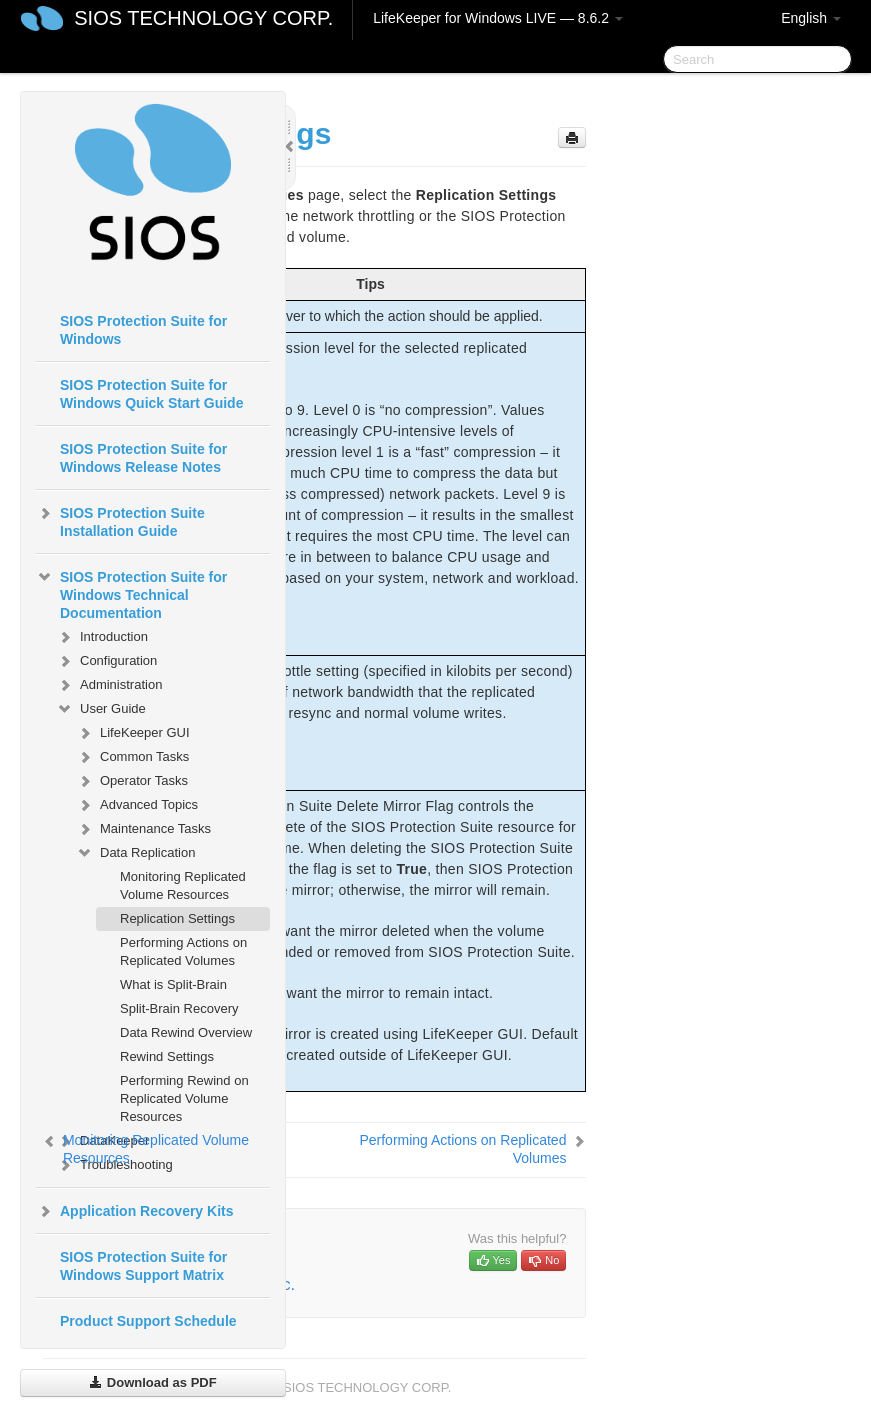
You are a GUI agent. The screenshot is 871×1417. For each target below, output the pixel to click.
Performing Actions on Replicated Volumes (183, 951)
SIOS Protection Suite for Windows (143, 330)
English (811, 18)
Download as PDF (152, 1382)
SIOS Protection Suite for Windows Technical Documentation (131, 593)
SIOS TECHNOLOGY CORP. (203, 18)
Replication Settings (177, 918)
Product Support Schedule (148, 1321)
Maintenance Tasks (143, 829)
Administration (109, 685)
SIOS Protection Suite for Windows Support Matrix (143, 1266)
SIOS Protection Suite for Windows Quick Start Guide (151, 394)
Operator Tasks (132, 781)
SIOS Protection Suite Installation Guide (120, 520)
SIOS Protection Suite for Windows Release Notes (143, 458)
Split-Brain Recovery (179, 1008)
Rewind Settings (167, 1056)
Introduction (102, 637)
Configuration (106, 661)
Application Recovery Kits (135, 1211)
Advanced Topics (137, 805)
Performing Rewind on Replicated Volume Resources (184, 1098)
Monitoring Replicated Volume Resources (183, 885)
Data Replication (135, 853)
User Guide (101, 709)
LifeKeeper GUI (133, 733)
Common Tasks (132, 757)
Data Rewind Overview (186, 1032)
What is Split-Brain (173, 984)
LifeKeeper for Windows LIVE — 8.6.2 (498, 18)
